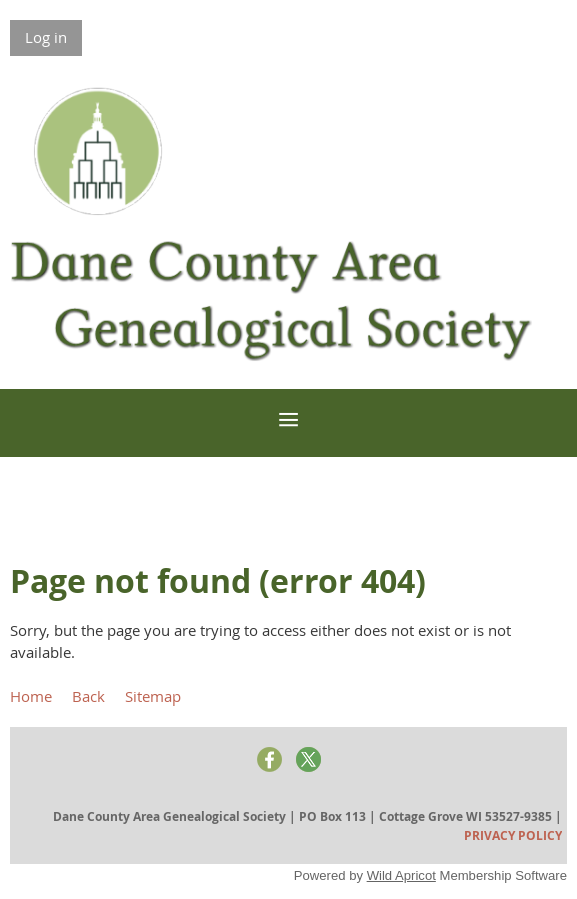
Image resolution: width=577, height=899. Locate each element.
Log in (46, 37)
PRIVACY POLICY (513, 835)
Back (88, 696)
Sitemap (153, 696)
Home (31, 696)
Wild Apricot (401, 875)
